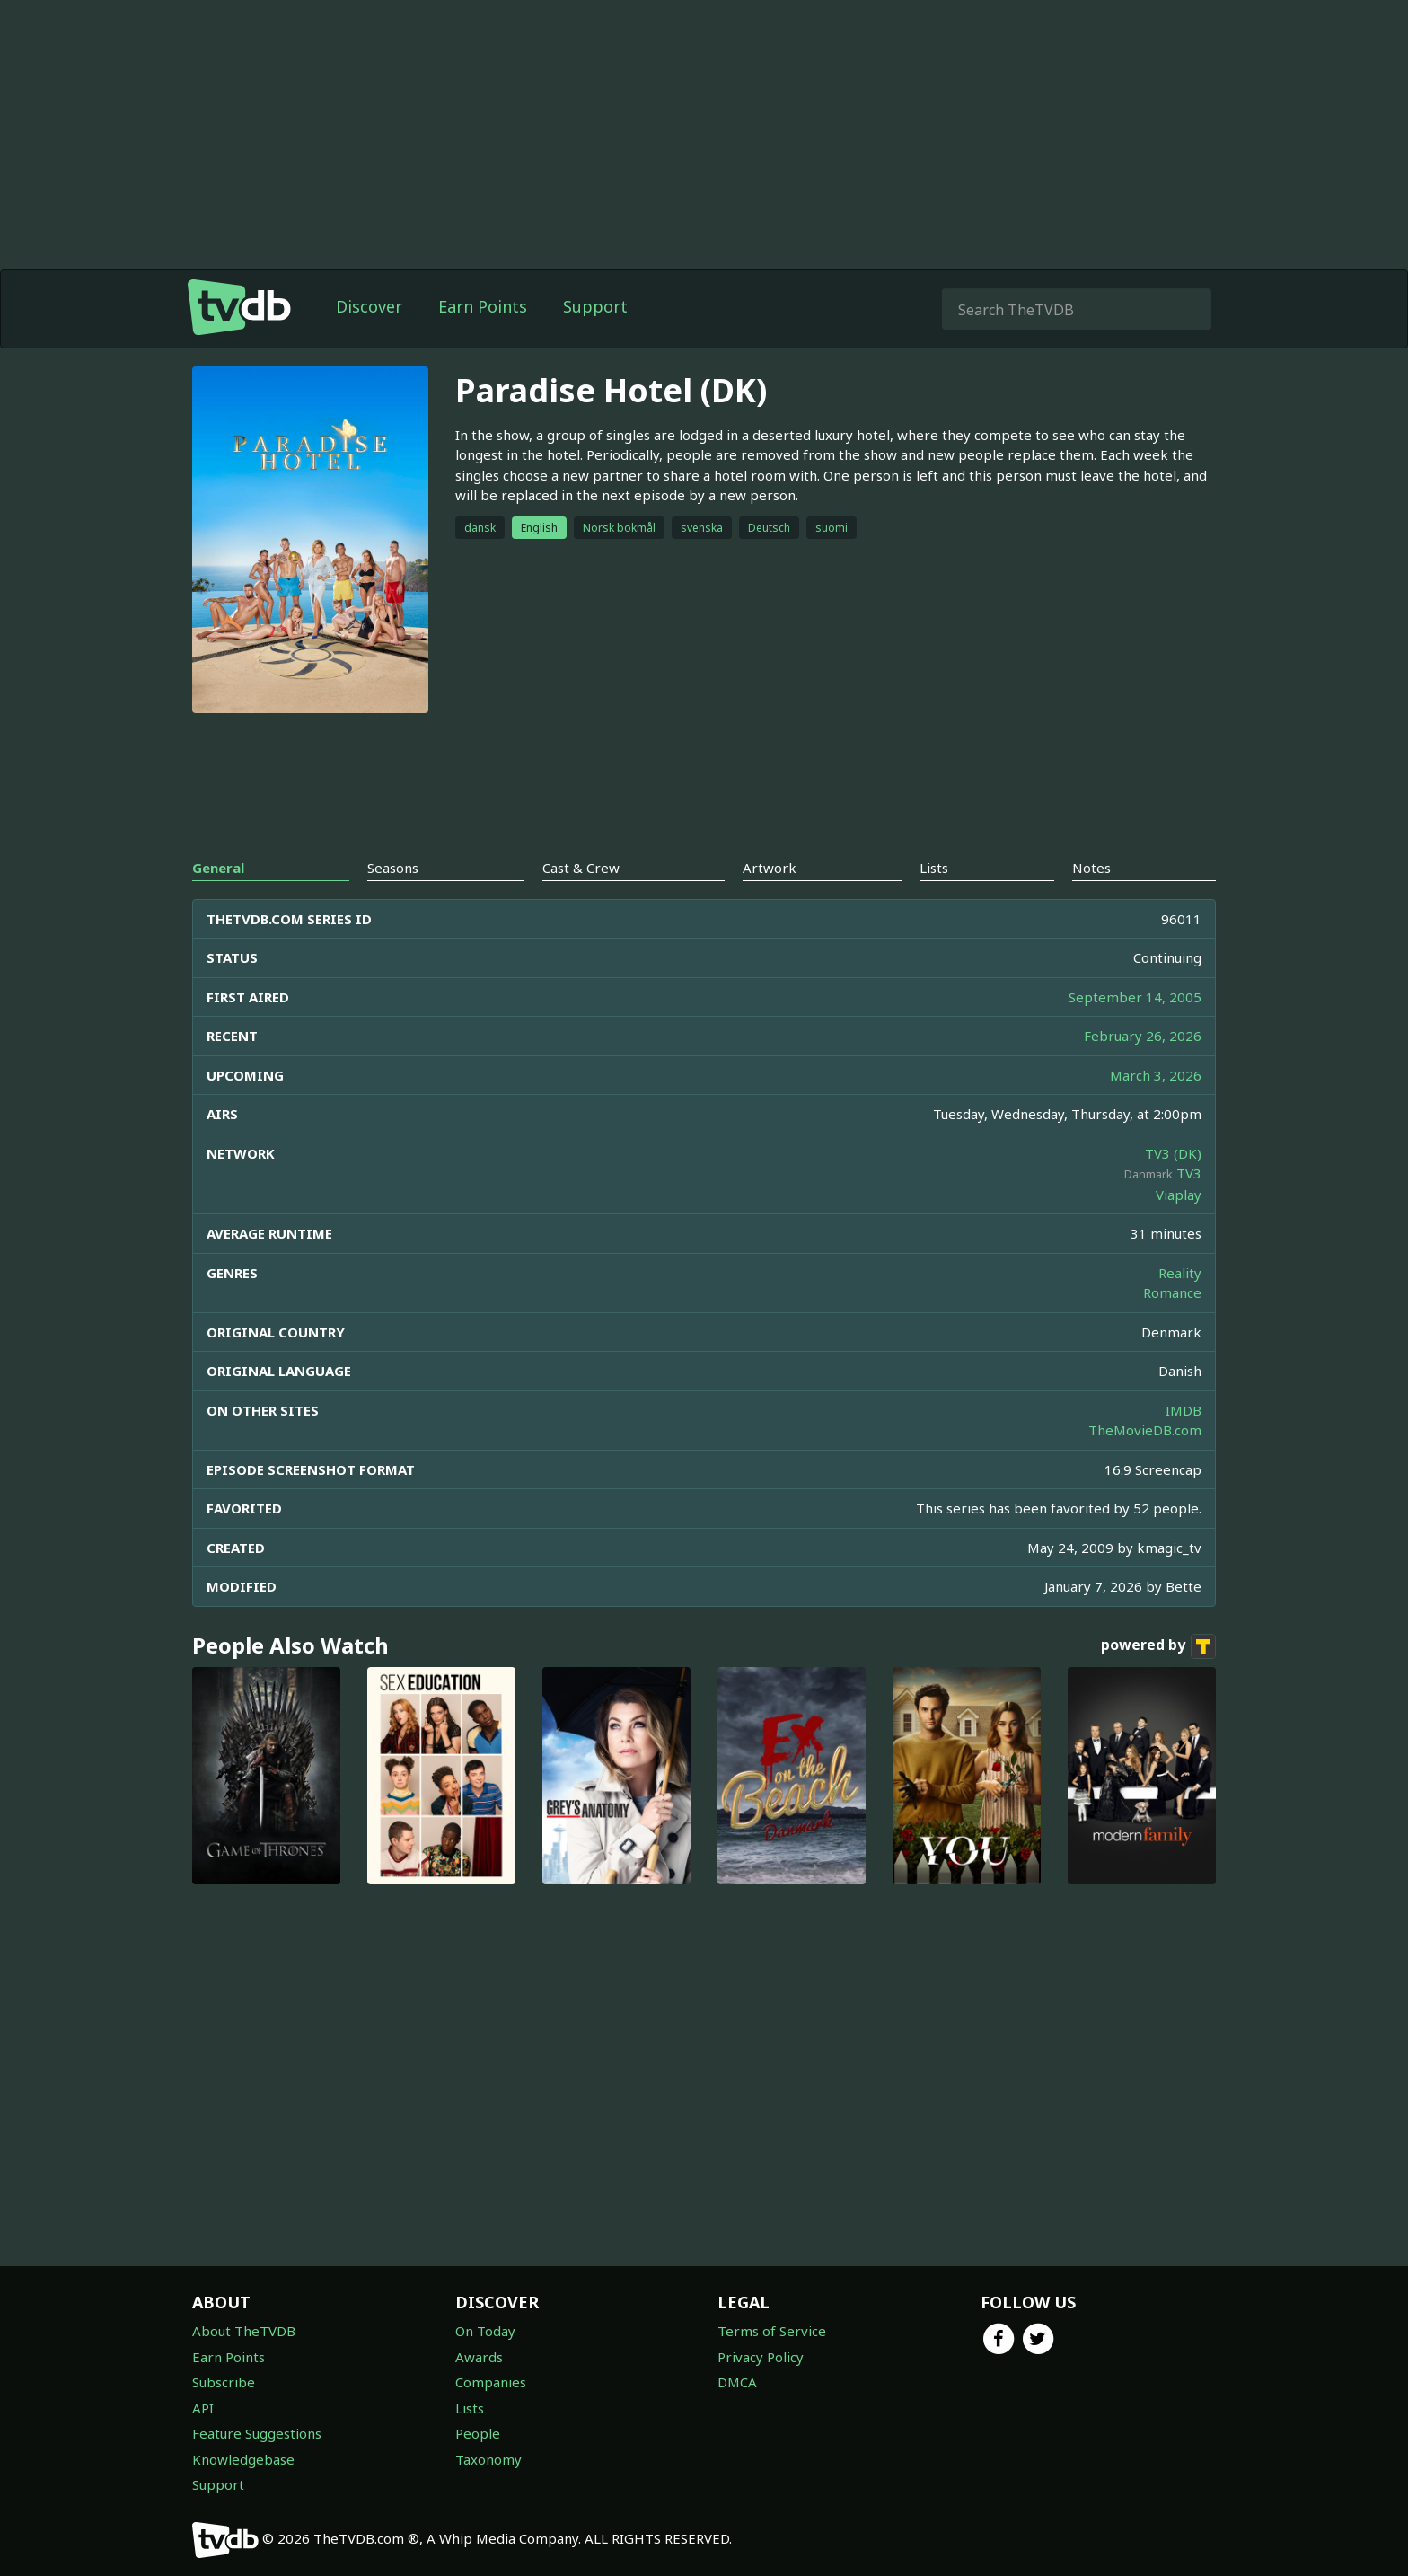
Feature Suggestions (256, 2433)
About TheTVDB (243, 2331)
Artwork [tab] (769, 904)
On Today (485, 2331)
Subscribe (223, 2382)
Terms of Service (771, 2331)
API (203, 2408)
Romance (1172, 1328)
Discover (369, 342)
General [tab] (218, 904)
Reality (1179, 1309)
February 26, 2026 (1142, 1072)
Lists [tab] (934, 904)
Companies (490, 2382)
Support (595, 342)
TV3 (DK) (1173, 1189)
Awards (479, 2357)
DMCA (737, 2382)
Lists (469, 2408)
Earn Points (482, 342)
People (477, 2433)
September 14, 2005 (1135, 1033)
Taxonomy (488, 2459)
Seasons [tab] (392, 904)
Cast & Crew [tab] (581, 904)
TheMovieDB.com (1144, 1466)
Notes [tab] (1091, 904)
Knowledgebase (243, 2459)
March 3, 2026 (1155, 1111)
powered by (1158, 1682)
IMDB (1183, 1446)
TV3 (1188, 1209)
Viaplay (1178, 1230)
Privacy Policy (760, 2357)
